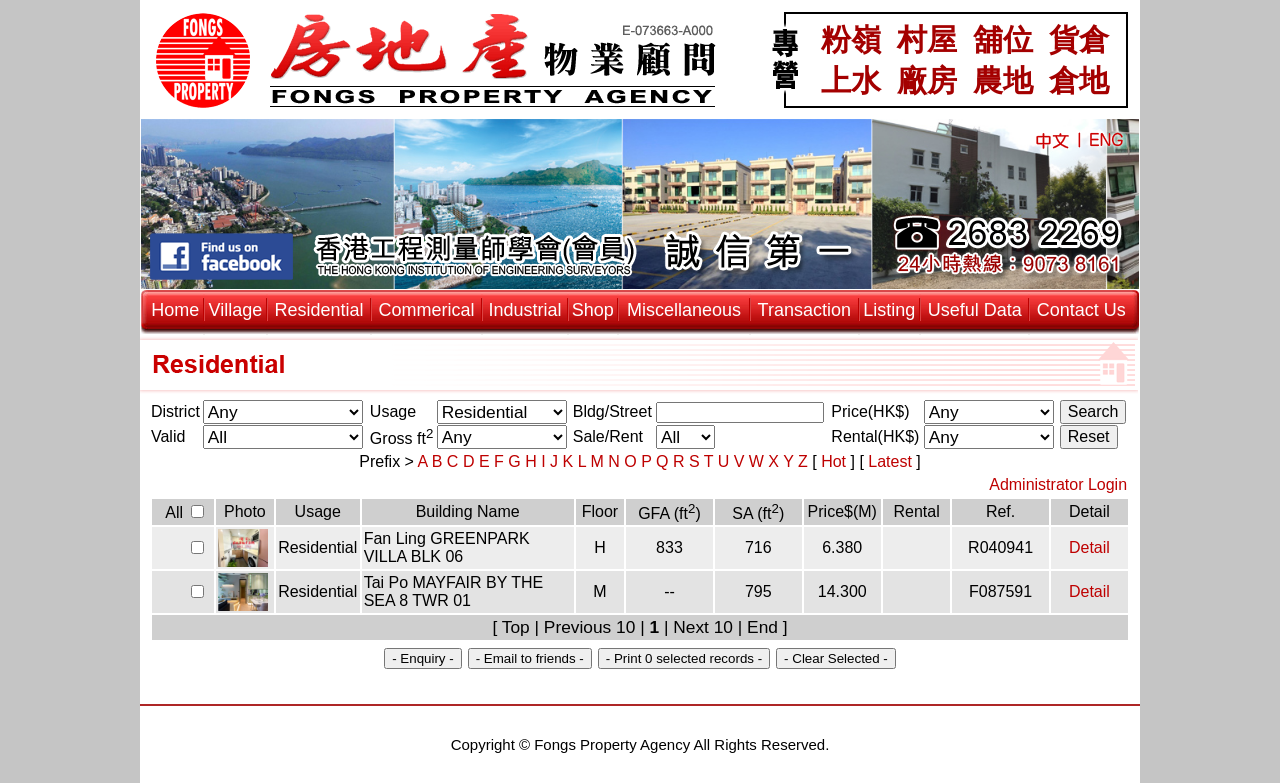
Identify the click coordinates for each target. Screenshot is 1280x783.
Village (236, 310)
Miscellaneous (684, 310)
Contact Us (1081, 310)
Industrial (525, 310)
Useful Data (975, 310)
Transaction (804, 310)
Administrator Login (1058, 484)
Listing (889, 310)
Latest (892, 461)
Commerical (427, 310)
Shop (593, 310)
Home (175, 310)
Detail (1089, 547)
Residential (318, 310)
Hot (835, 461)
